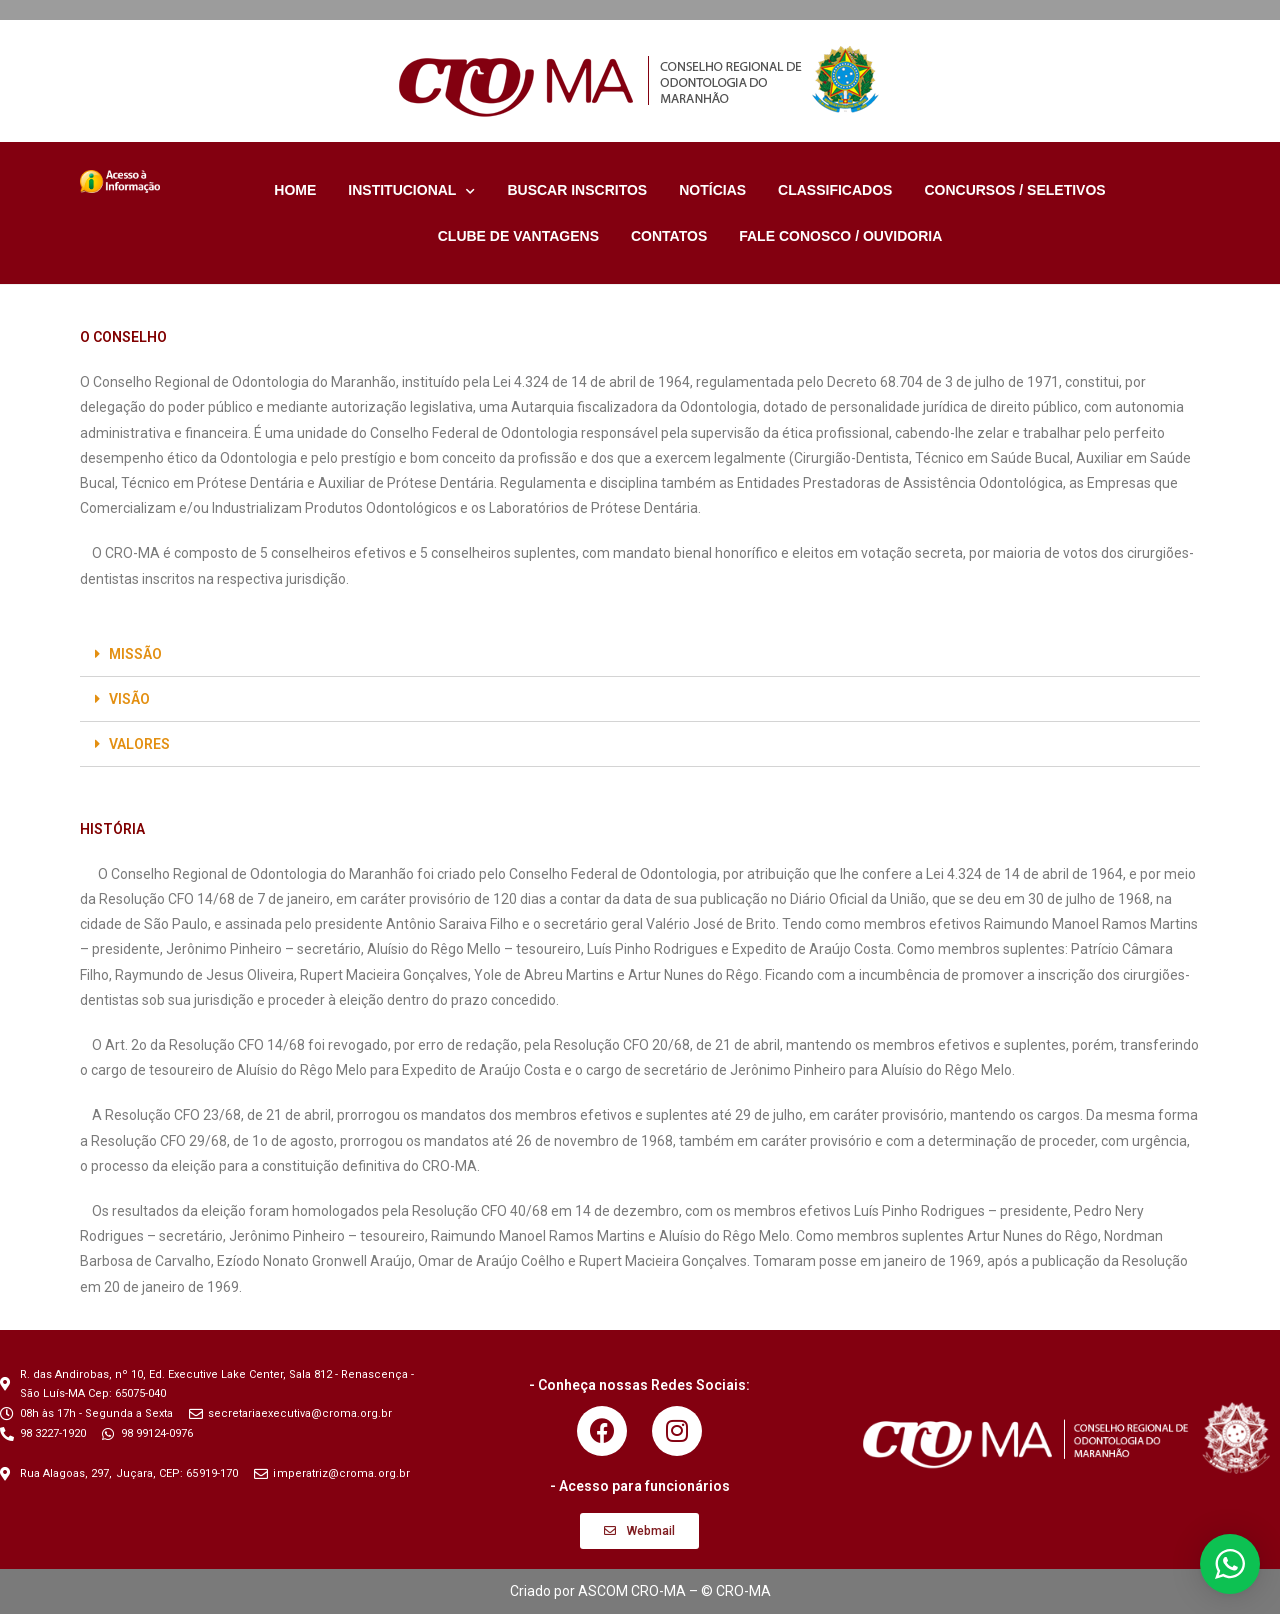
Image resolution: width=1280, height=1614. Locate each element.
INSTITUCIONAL (411, 190)
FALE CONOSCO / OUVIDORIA (840, 236)
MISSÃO (135, 654)
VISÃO (129, 699)
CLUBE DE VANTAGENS (518, 236)
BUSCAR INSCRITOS (577, 190)
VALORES (139, 744)
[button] (639, 1531)
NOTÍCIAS (712, 190)
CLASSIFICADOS (835, 190)
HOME (295, 190)
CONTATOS (669, 236)
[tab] (640, 654)
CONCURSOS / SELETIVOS (1014, 190)
